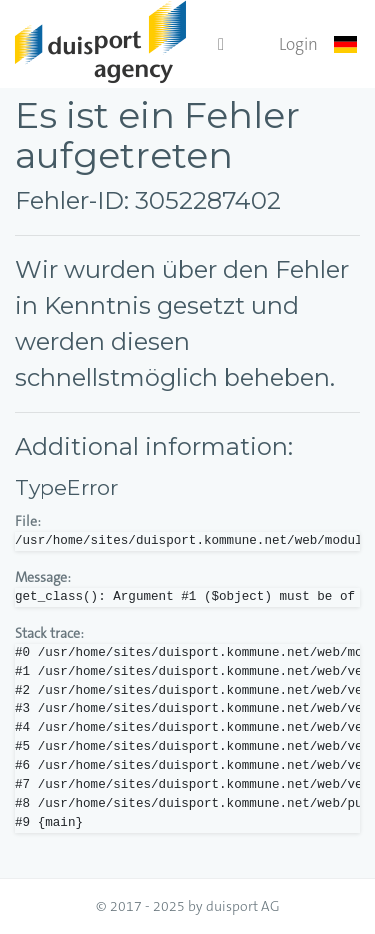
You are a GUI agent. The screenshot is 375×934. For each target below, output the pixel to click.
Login (298, 44)
